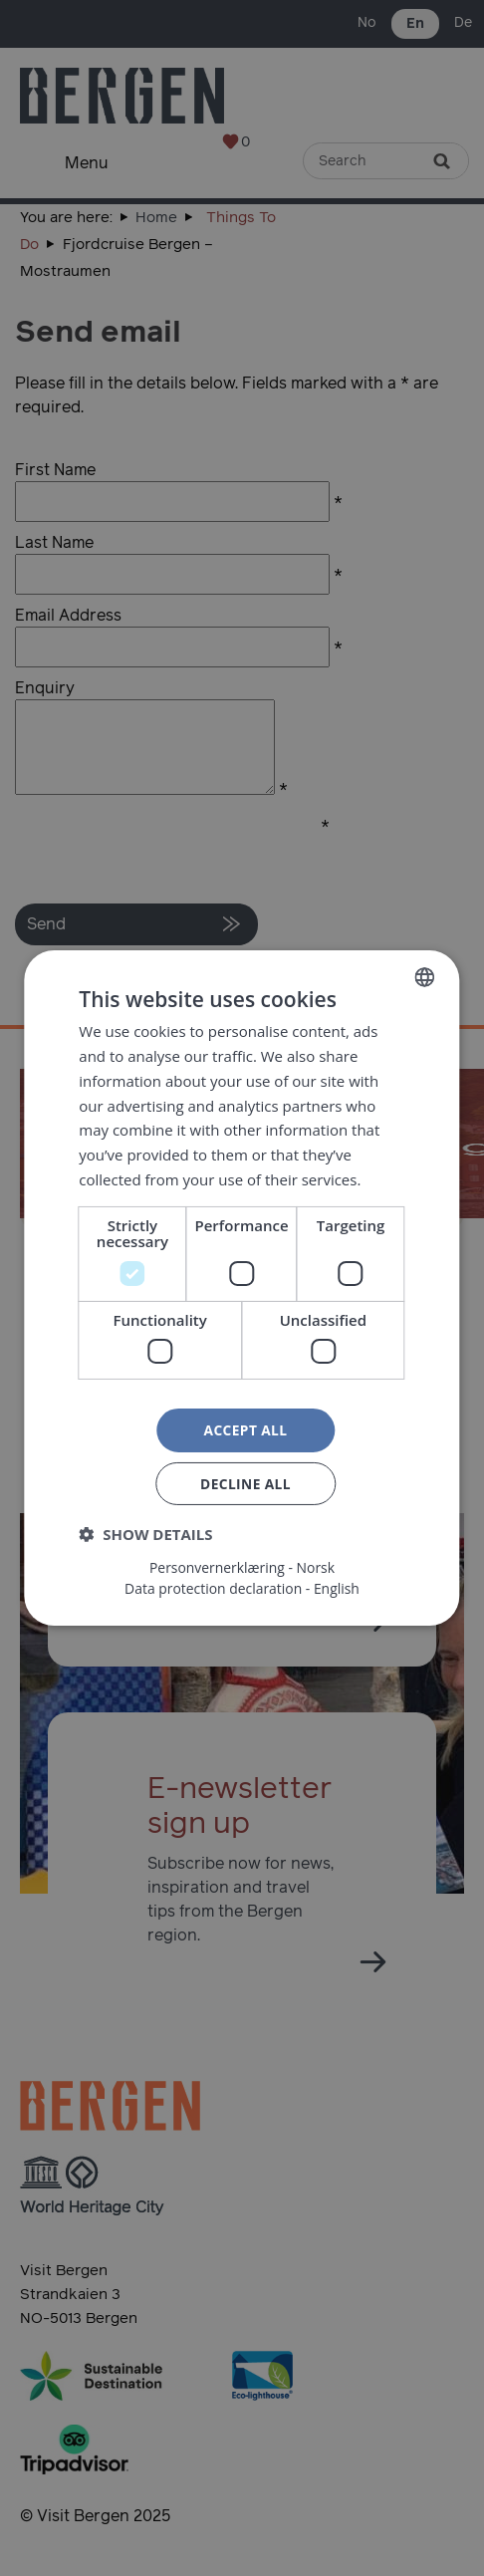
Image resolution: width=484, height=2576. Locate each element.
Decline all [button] (245, 1483)
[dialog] (242, 1288)
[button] (145, 1535)
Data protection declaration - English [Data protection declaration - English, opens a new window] (241, 1589)
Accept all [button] (245, 1429)
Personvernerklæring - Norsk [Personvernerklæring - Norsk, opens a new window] (241, 1568)
